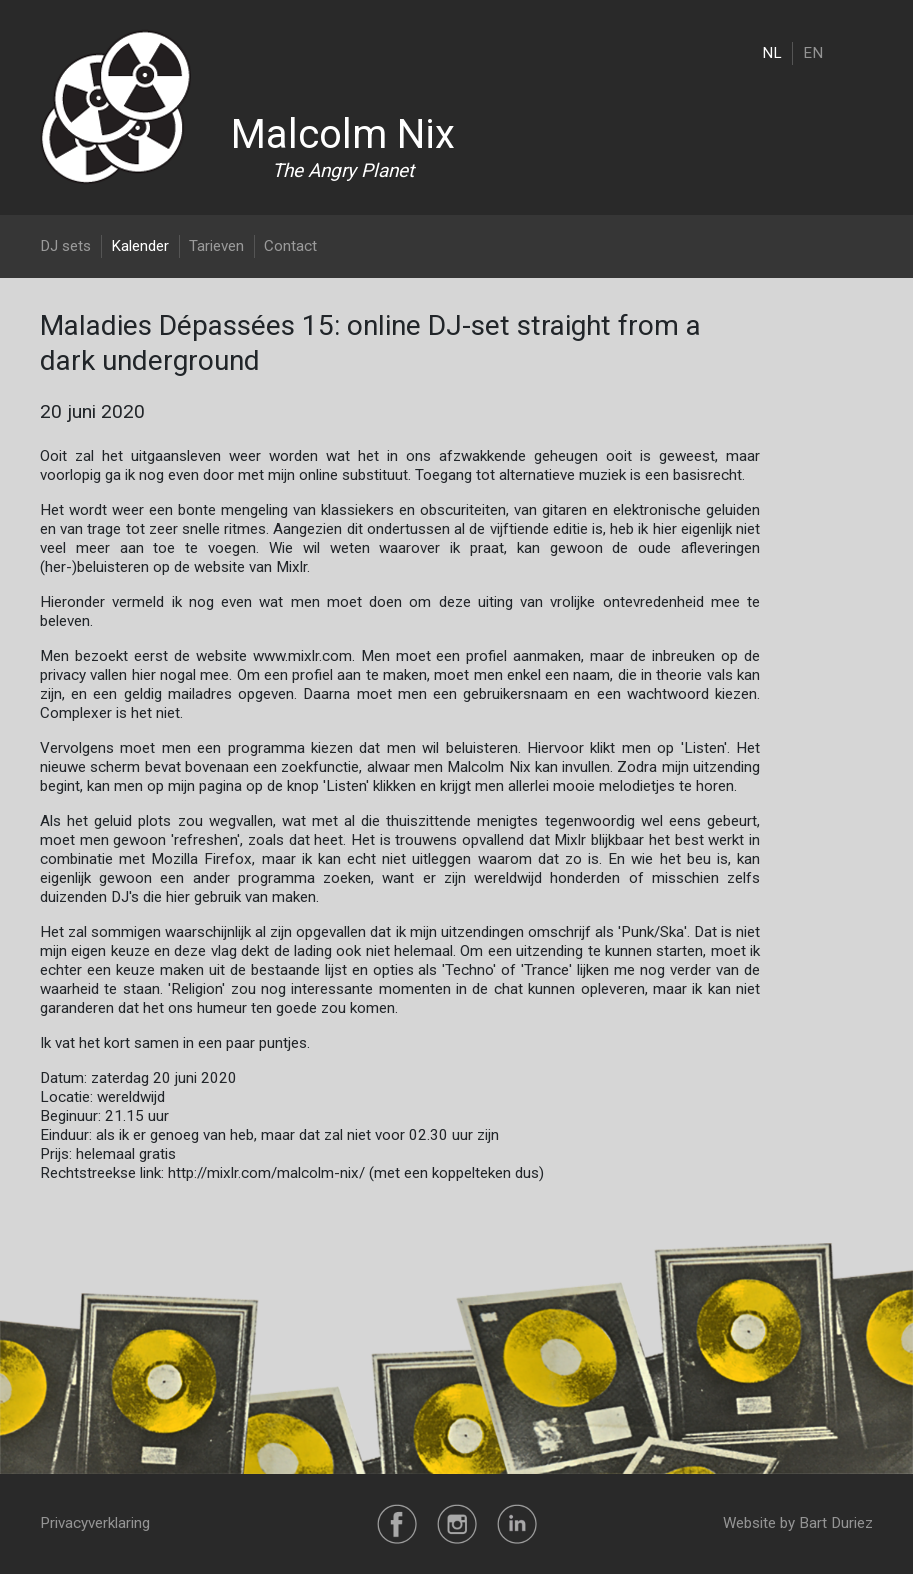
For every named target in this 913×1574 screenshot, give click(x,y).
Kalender (140, 246)
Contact (290, 246)
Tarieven (216, 246)
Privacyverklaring (95, 1523)
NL (772, 53)
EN (813, 53)
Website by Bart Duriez (798, 1523)
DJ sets (65, 246)
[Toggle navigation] (860, 52)
